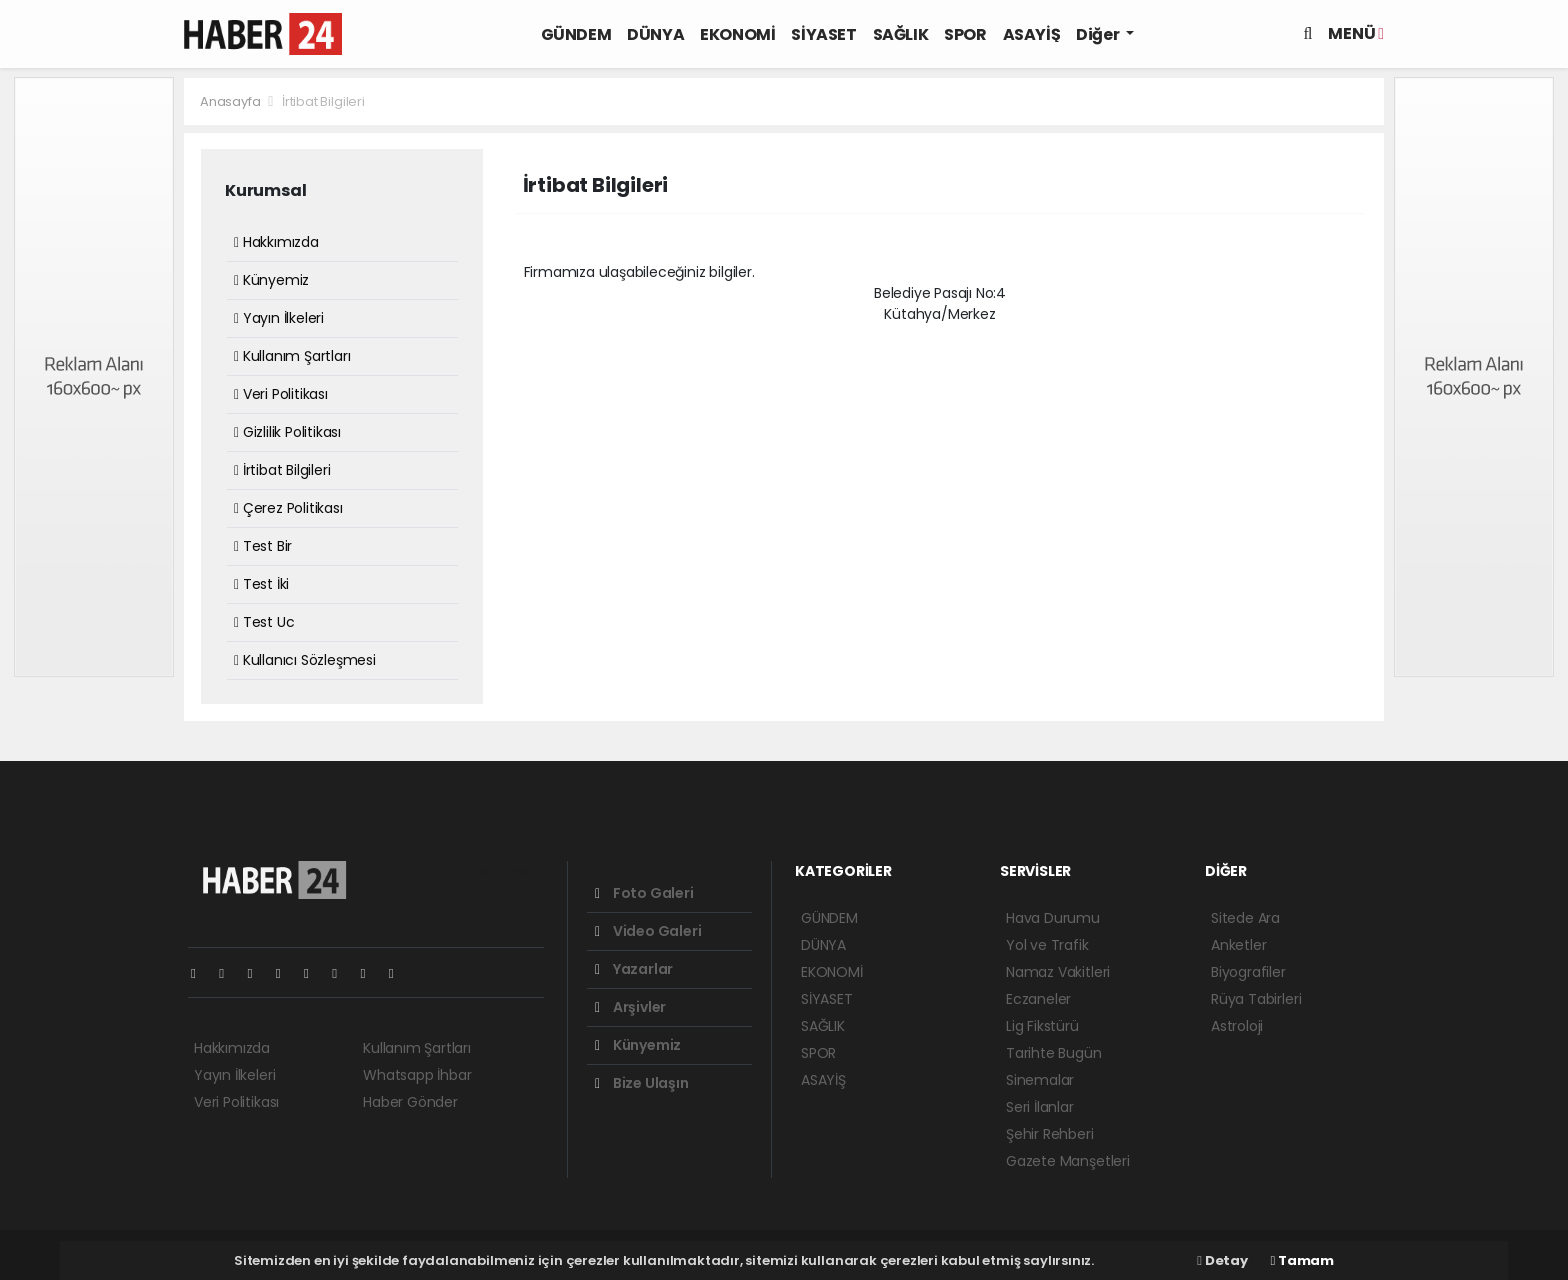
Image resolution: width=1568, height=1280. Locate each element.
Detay (1222, 1260)
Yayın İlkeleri (279, 318)
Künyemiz (271, 280)
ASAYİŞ (1032, 34)
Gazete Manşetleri (1068, 1161)
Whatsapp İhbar (417, 1075)
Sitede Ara (1245, 918)
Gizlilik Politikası (287, 432)
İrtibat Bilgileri (323, 101)
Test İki (261, 584)
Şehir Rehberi (1050, 1134)
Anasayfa (231, 101)
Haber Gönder (410, 1102)
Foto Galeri (644, 893)
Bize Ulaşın (642, 1083)
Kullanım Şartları (292, 356)
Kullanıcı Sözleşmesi (305, 660)
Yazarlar (634, 969)
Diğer (1099, 34)
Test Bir (263, 546)
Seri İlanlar (1040, 1107)
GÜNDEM (576, 34)
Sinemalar (1040, 1080)
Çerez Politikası (288, 508)
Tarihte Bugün (1054, 1053)
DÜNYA (655, 34)
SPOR (965, 34)
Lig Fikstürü (1042, 1026)
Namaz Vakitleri (1058, 972)
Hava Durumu (1053, 918)
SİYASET (823, 34)
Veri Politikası (281, 394)
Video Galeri (648, 931)
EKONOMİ (737, 34)
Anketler (1238, 945)
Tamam (1302, 1260)
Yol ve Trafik (1047, 945)
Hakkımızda (276, 242)
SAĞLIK (901, 34)
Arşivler (630, 1007)
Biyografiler (1248, 972)
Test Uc (264, 622)
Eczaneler (1038, 999)
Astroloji (1237, 1026)
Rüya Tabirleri (1256, 999)
